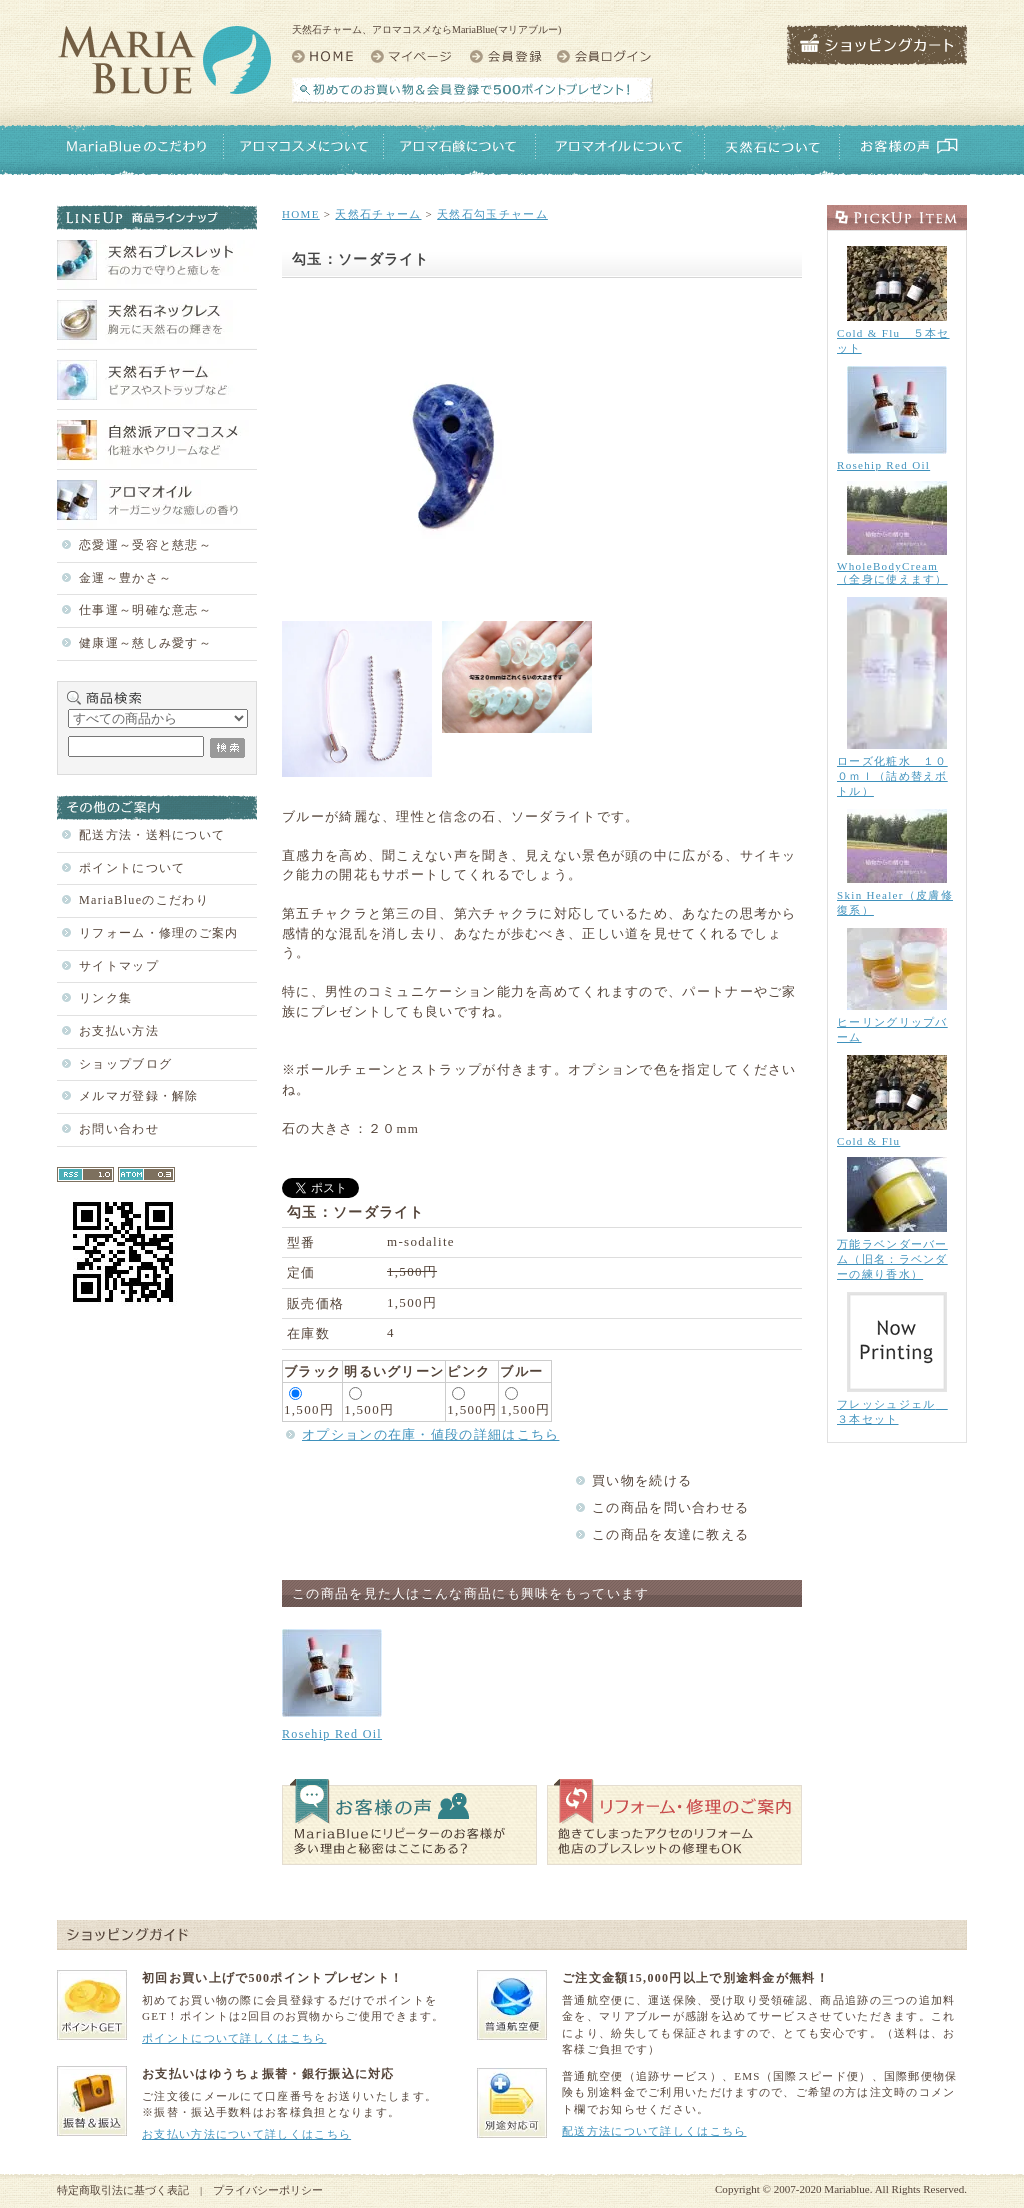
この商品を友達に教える (670, 1534)
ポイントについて (132, 868)
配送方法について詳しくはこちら (654, 2131)
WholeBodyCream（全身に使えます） (892, 572)
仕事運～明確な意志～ (145, 610)
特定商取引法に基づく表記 (123, 2190)
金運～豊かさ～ (125, 578)
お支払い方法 (119, 1031)
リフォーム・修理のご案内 (159, 933)
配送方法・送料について (152, 835)
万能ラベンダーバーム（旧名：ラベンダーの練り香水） (892, 1259)
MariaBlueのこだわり (144, 900)
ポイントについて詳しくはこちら (234, 2038)
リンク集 (105, 998)
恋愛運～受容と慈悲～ (145, 545)
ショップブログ (125, 1064)
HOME (301, 214)
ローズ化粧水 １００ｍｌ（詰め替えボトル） (892, 776)
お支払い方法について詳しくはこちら (246, 2134)
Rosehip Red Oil (332, 1734)
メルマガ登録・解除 (139, 1096)
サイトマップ (119, 966)
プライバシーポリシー (268, 2190)
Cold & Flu (868, 1141)
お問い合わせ (119, 1129)
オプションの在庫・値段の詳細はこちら (430, 1434)
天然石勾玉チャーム (492, 214)
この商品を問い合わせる (670, 1507)
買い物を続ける (642, 1480)
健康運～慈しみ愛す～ (145, 643)
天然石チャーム (378, 214)
